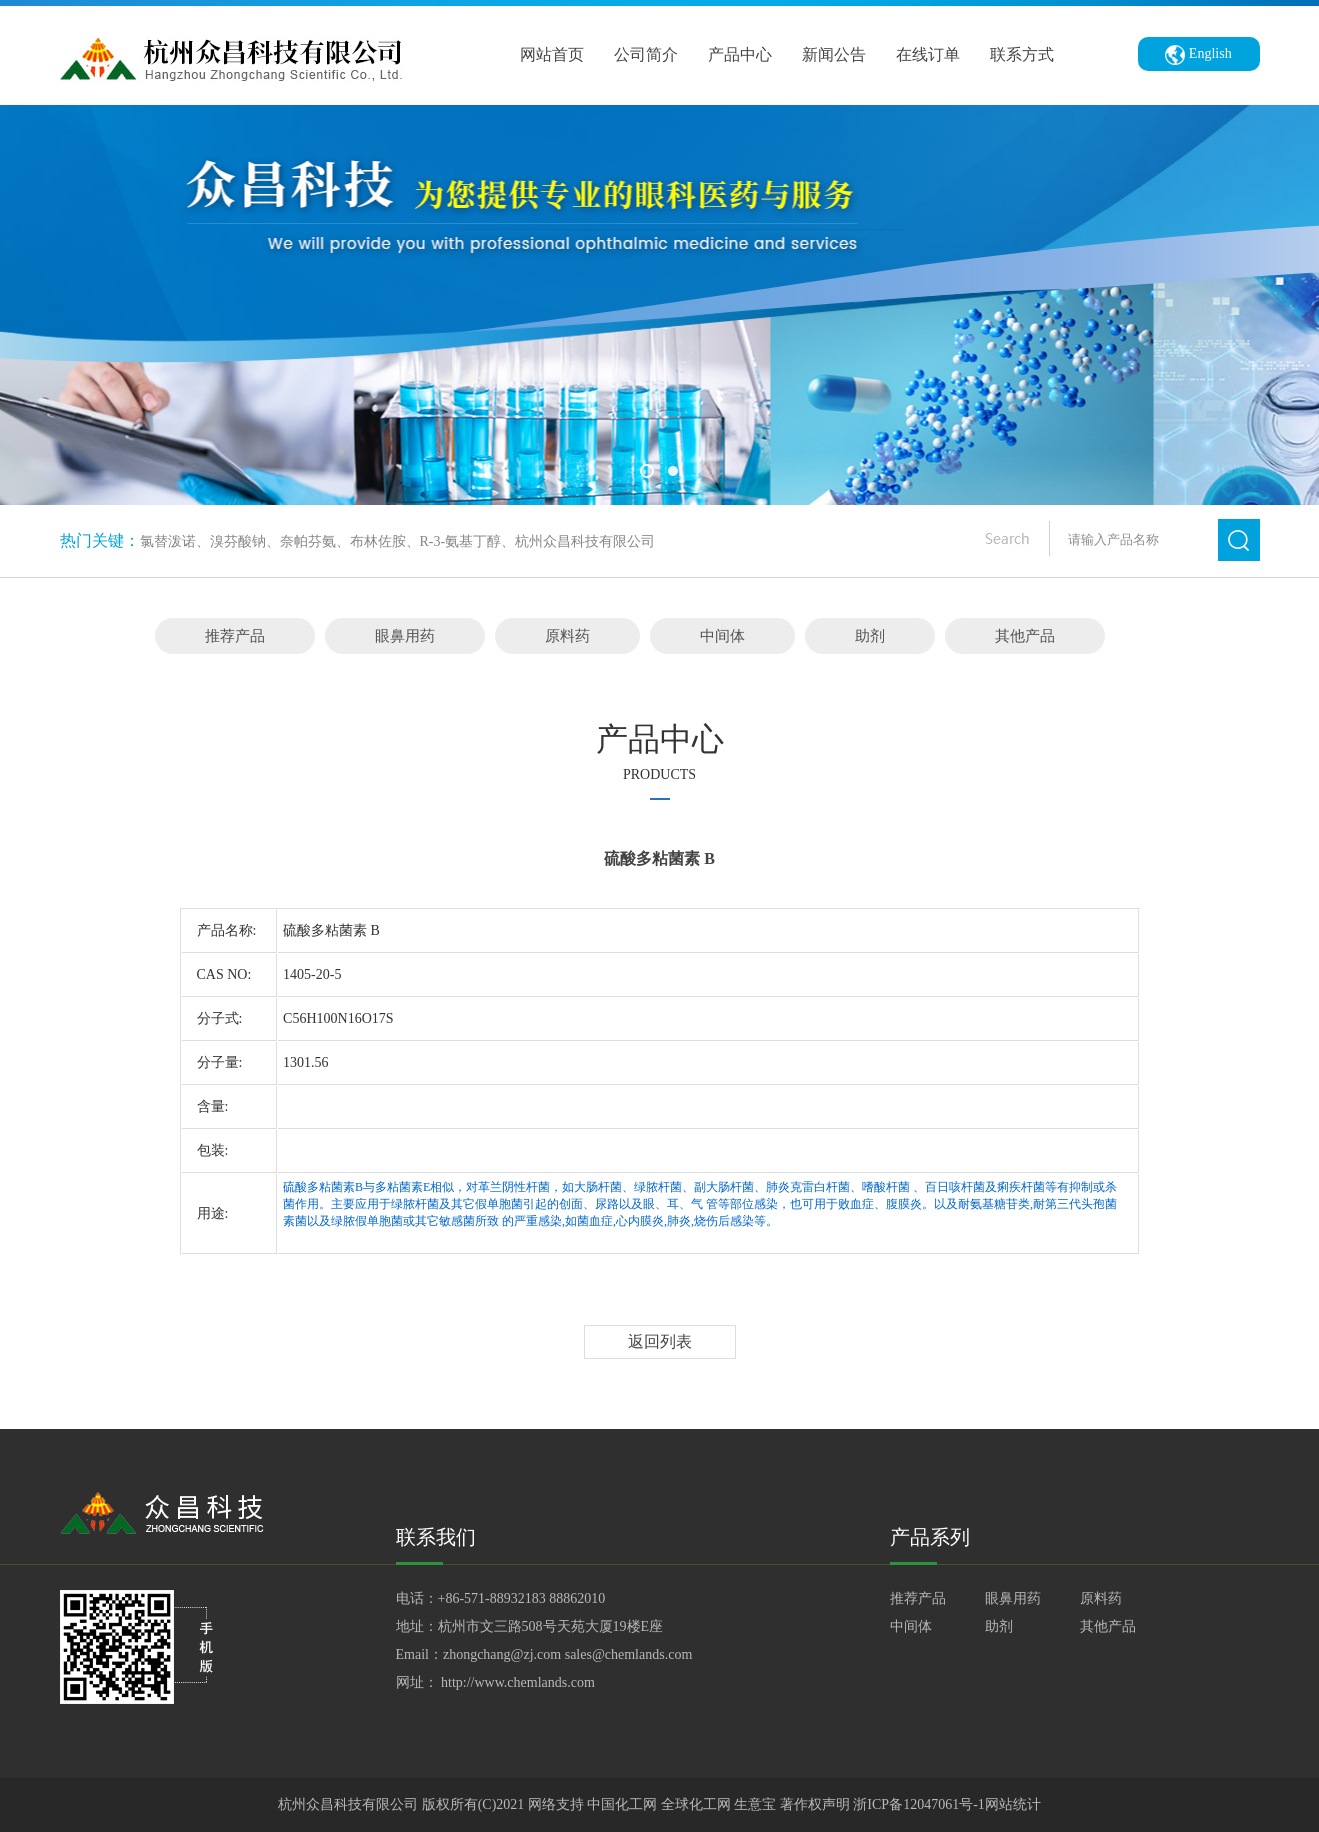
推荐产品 (235, 636)
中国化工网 (622, 1804)
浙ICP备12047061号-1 (918, 1804)
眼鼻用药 (405, 636)
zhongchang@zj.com (502, 1654)
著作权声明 (817, 1804)
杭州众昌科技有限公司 (348, 1804)
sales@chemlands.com (629, 1654)
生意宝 (755, 1804)
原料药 (567, 636)
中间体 (722, 636)
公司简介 (646, 54)
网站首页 (552, 54)
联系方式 (1022, 54)
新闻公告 (834, 54)
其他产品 (1025, 636)
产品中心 (740, 54)
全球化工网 (696, 1804)
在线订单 (928, 54)
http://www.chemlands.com (518, 1682)
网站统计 (1013, 1804)
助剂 (870, 636)
